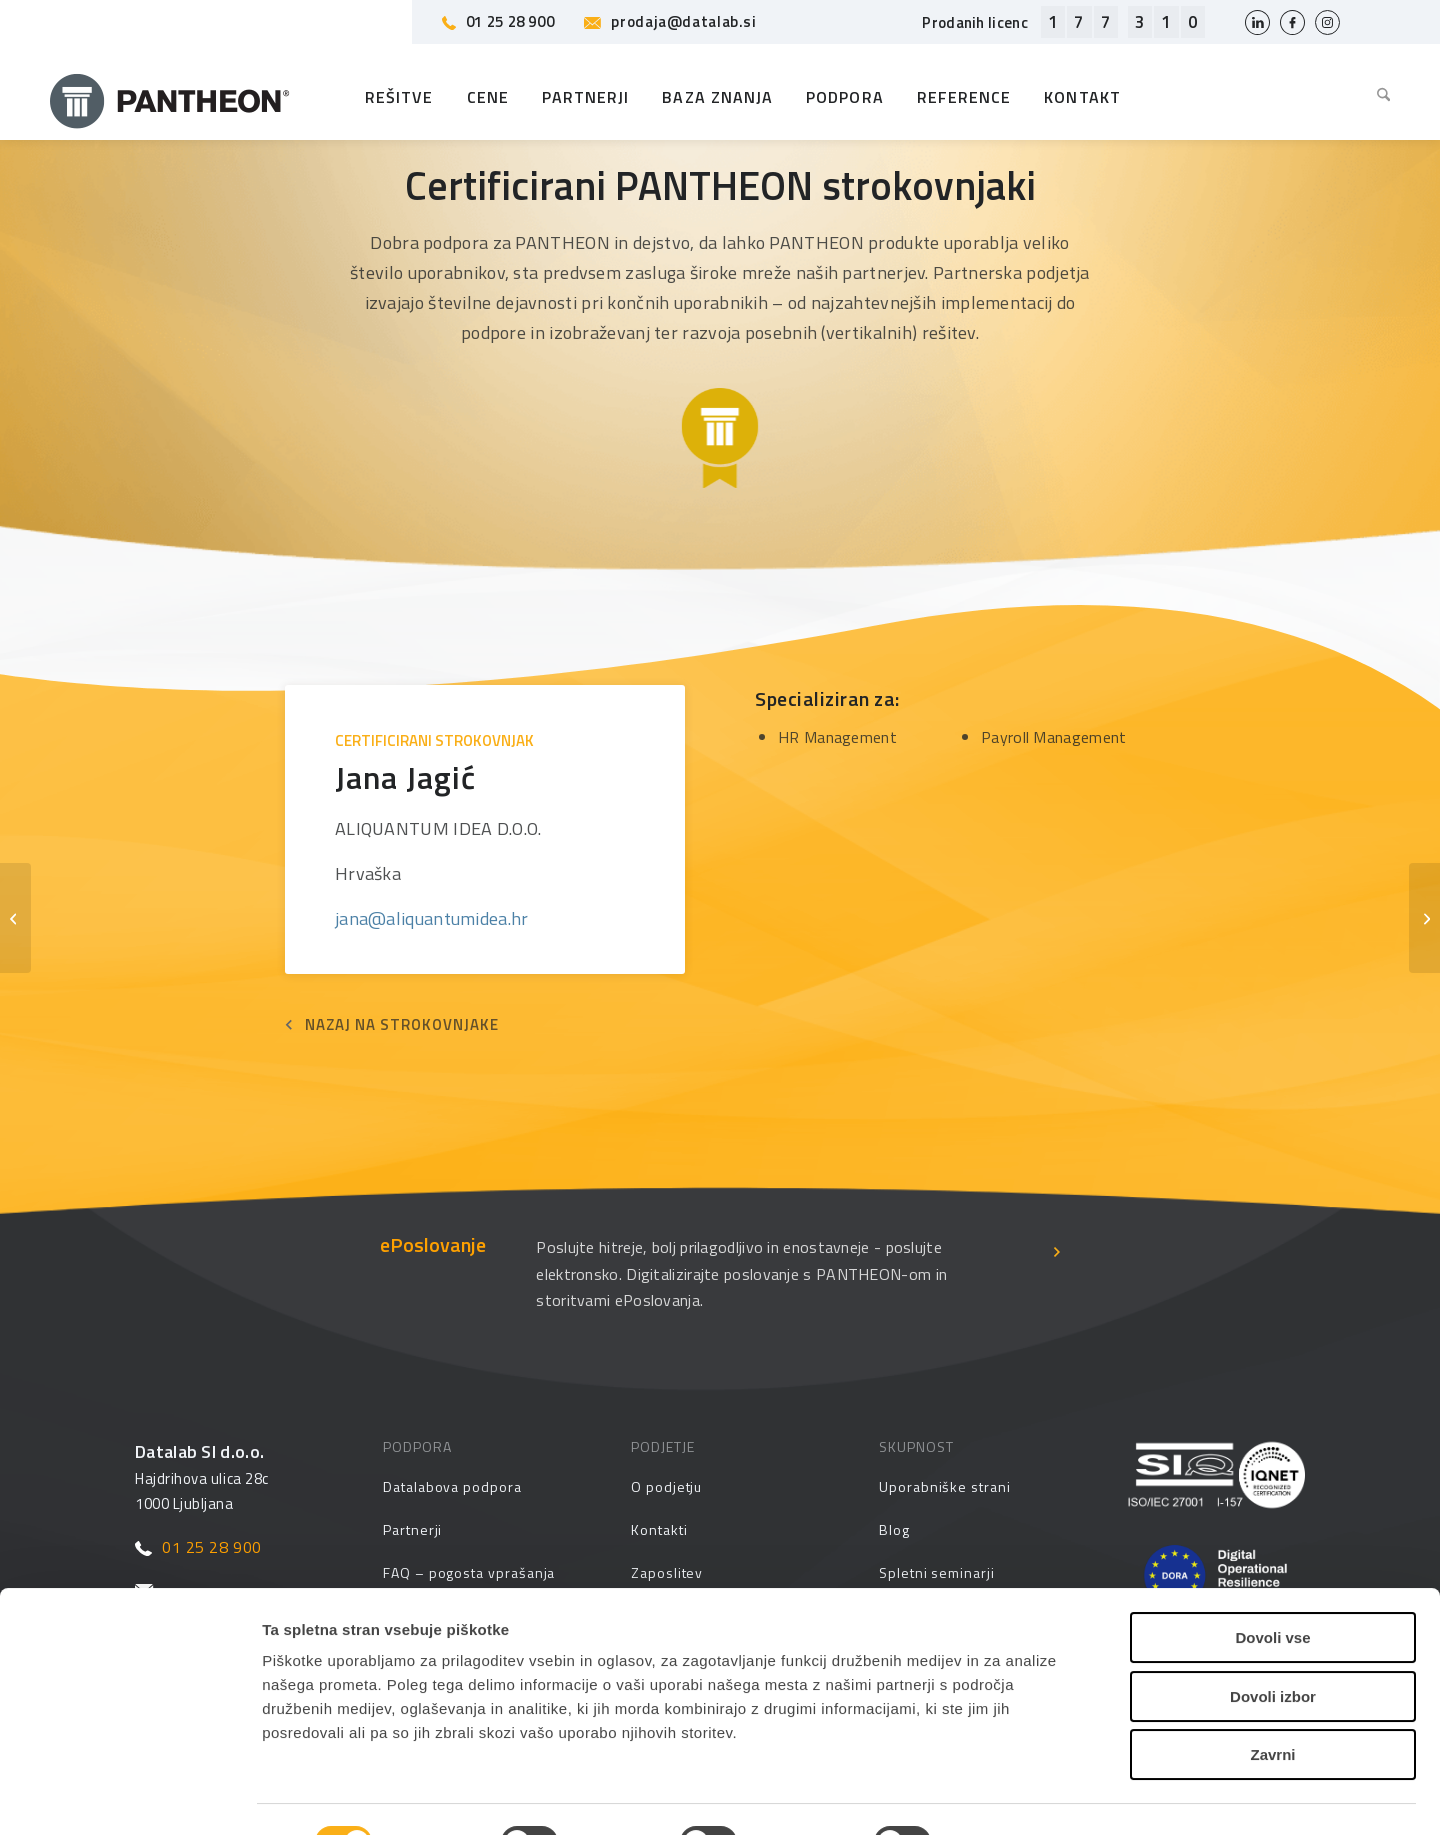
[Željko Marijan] (1424, 918)
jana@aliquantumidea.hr (432, 918)
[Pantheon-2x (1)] (170, 97)
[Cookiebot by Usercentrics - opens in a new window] (129, 1796)
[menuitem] (1376, 97)
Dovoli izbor (1273, 1629)
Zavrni (1272, 1687)
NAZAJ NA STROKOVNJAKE (402, 1024)
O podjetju (666, 1486)
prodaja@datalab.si (670, 21)
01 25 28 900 (498, 21)
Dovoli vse (1272, 1570)
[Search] (1376, 97)
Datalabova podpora (452, 1486)
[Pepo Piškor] (15, 918)
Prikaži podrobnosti (1040, 1795)
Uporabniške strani (945, 1486)
